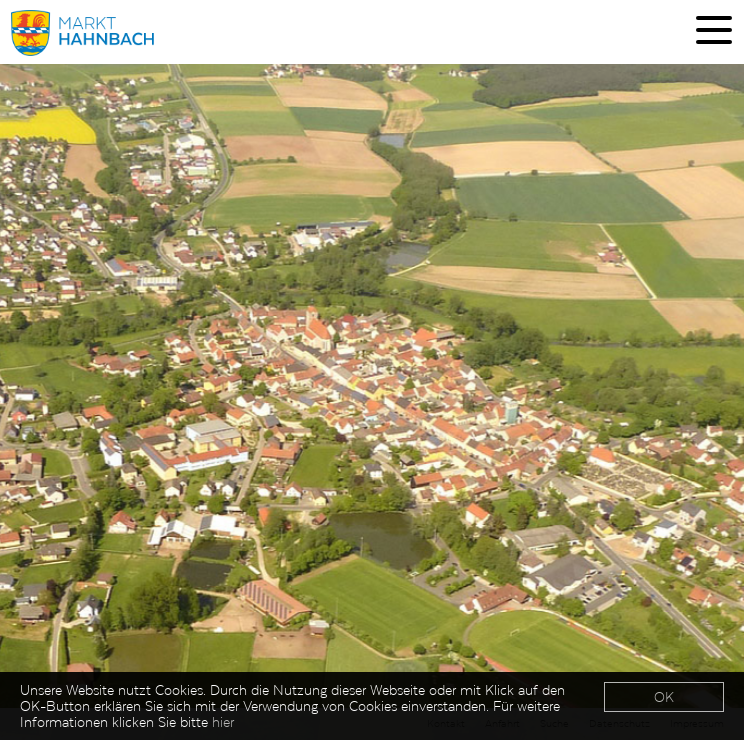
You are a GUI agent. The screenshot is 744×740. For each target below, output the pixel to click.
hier (223, 723)
